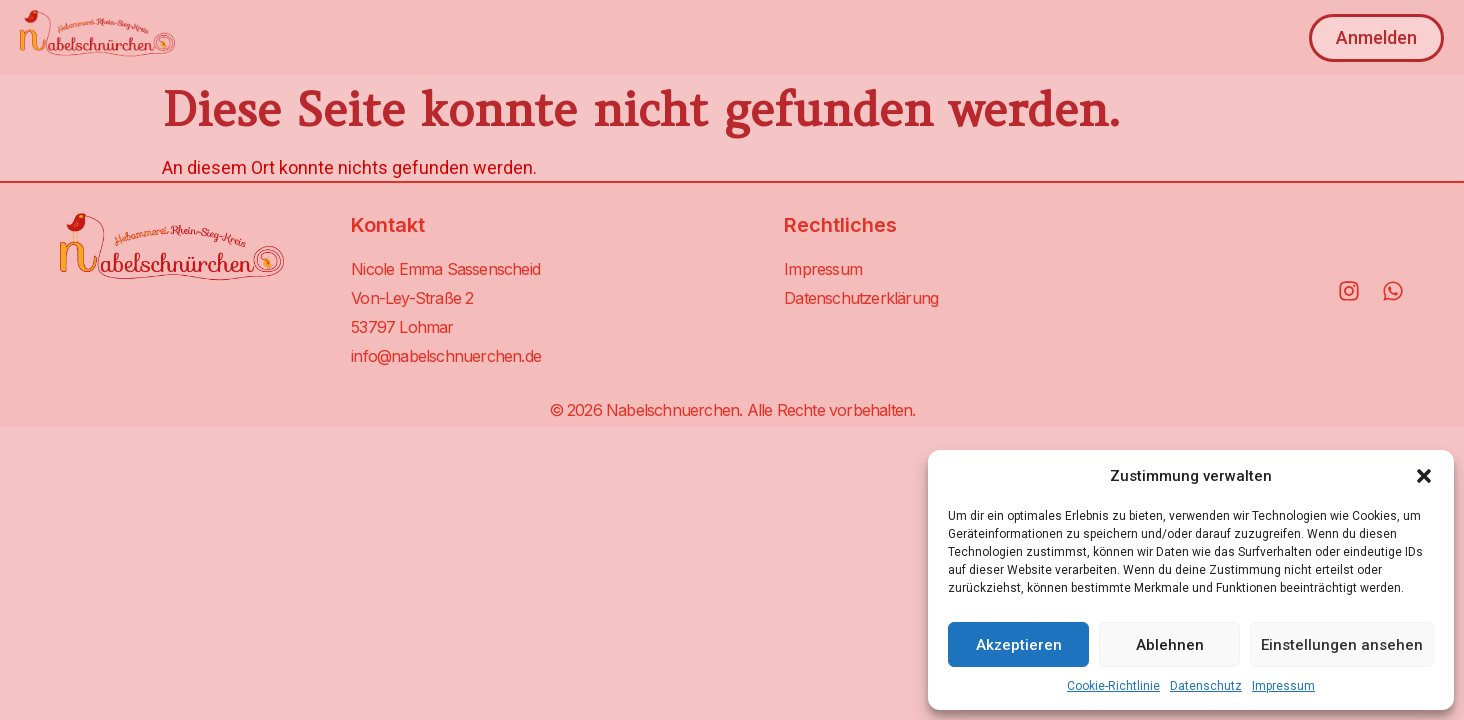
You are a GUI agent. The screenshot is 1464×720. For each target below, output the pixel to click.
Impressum (1283, 686)
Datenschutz (1206, 686)
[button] (1424, 476)
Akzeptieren (1019, 645)
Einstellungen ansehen (1342, 645)
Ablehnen (1170, 645)
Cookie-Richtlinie (1113, 686)
